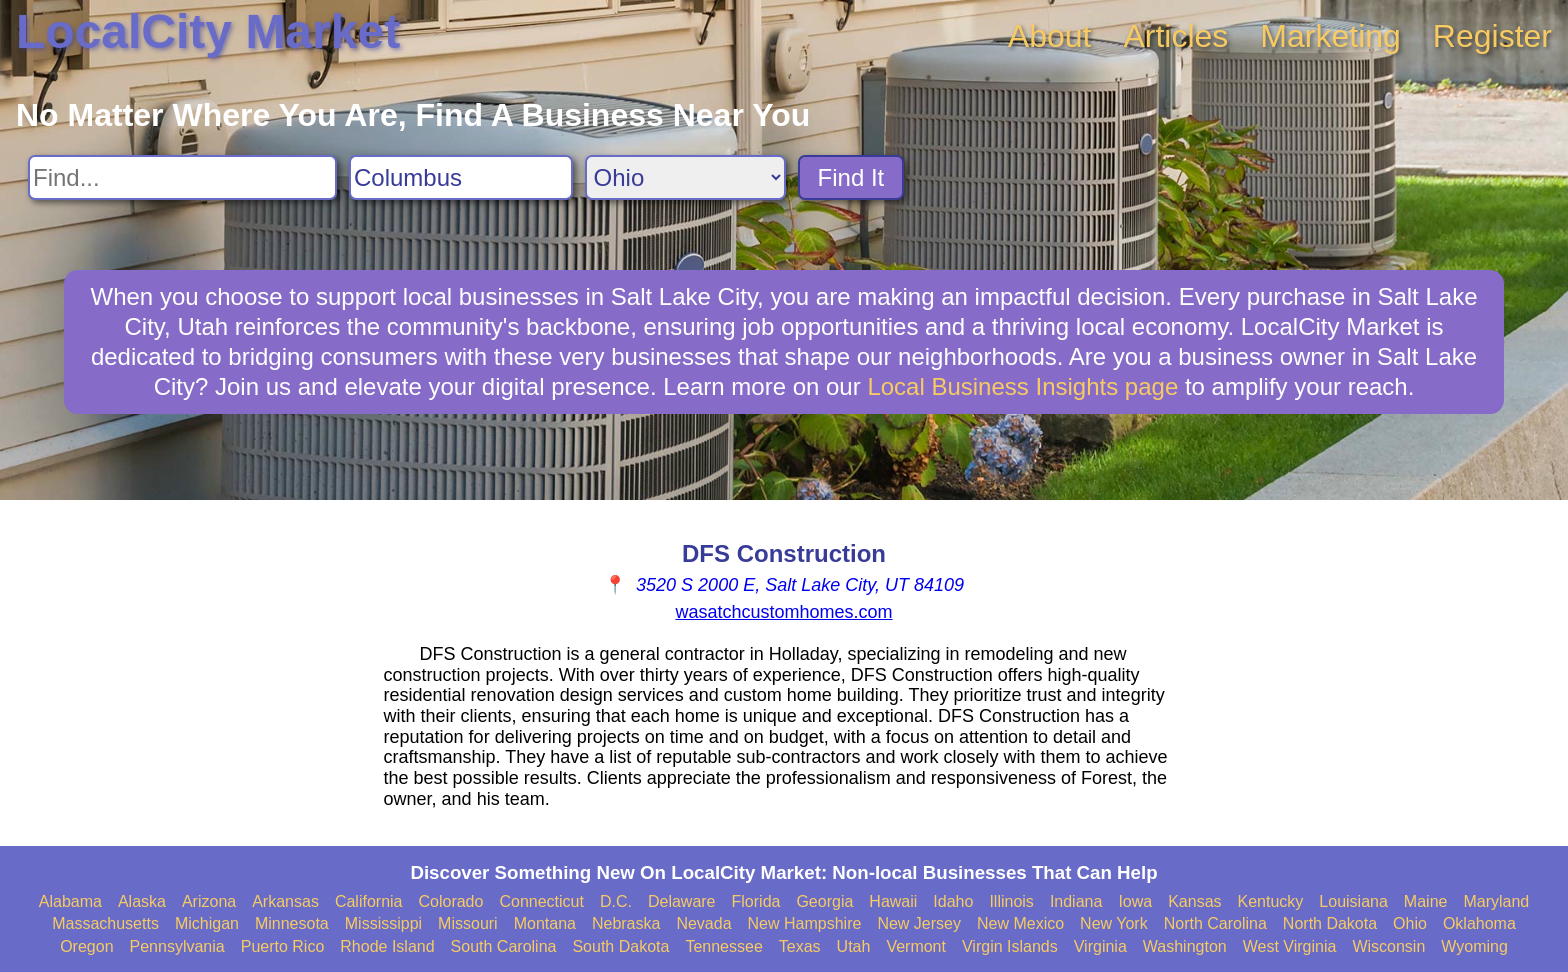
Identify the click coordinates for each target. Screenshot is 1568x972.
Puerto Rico (283, 946)
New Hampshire (805, 923)
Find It (851, 177)
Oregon (86, 946)
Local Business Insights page (1022, 386)
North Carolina (1215, 923)
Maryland (1496, 901)
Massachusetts (105, 923)
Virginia (1100, 946)
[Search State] (685, 177)
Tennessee (723, 946)
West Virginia (1290, 946)
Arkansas (285, 901)
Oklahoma (1479, 923)
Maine (1426, 901)
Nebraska (626, 923)
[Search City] (461, 177)
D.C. (616, 901)
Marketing (1330, 36)
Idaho (953, 901)
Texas (800, 946)
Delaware (682, 901)
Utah (854, 946)
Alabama (70, 901)
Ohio (1410, 923)
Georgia (824, 901)
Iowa (1135, 901)
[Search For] (182, 177)
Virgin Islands (1010, 946)
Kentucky (1271, 901)
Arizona (209, 901)
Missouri (468, 923)
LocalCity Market (208, 31)
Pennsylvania (177, 946)
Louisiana (1353, 901)
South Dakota (620, 946)
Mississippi (383, 923)
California (369, 901)
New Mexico (1020, 923)
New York (1114, 923)
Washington (1185, 946)
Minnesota (292, 923)
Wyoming (1474, 946)
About (1050, 36)
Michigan (207, 923)
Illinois (1011, 901)
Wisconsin (1388, 946)
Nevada (703, 923)
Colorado (450, 901)
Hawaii (893, 901)
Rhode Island (387, 946)
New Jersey (919, 923)
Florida (756, 901)
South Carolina (504, 946)
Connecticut (541, 901)
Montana (545, 923)
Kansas (1194, 901)
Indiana (1076, 901)
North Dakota (1330, 923)
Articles (1175, 36)
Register (1492, 36)
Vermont (916, 946)
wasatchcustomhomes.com (783, 612)
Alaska (142, 901)
